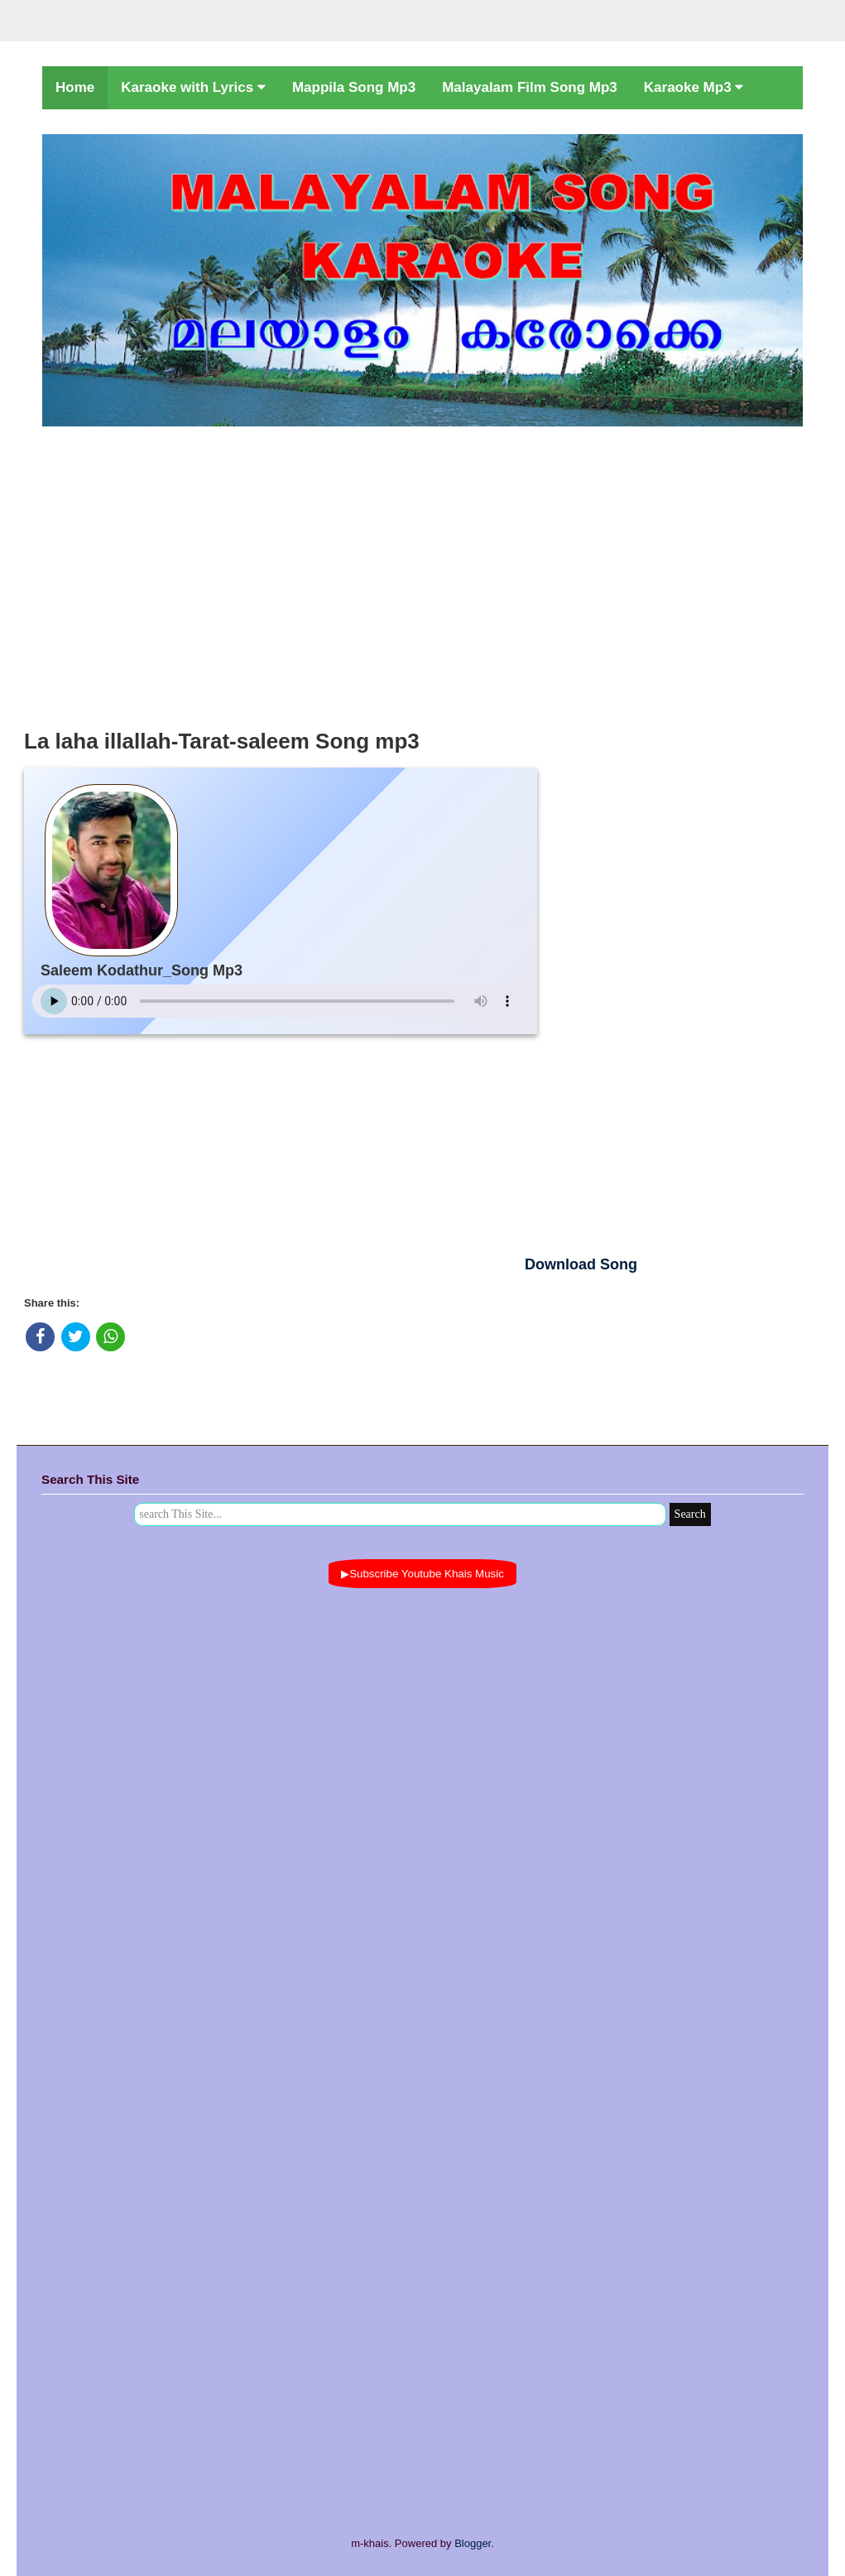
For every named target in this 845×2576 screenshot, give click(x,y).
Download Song (581, 1264)
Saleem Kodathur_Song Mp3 (141, 970)
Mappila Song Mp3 (353, 87)
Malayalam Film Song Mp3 (529, 87)
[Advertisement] (422, 573)
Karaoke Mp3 (694, 87)
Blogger (472, 2543)
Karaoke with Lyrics (193, 87)
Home (74, 87)
